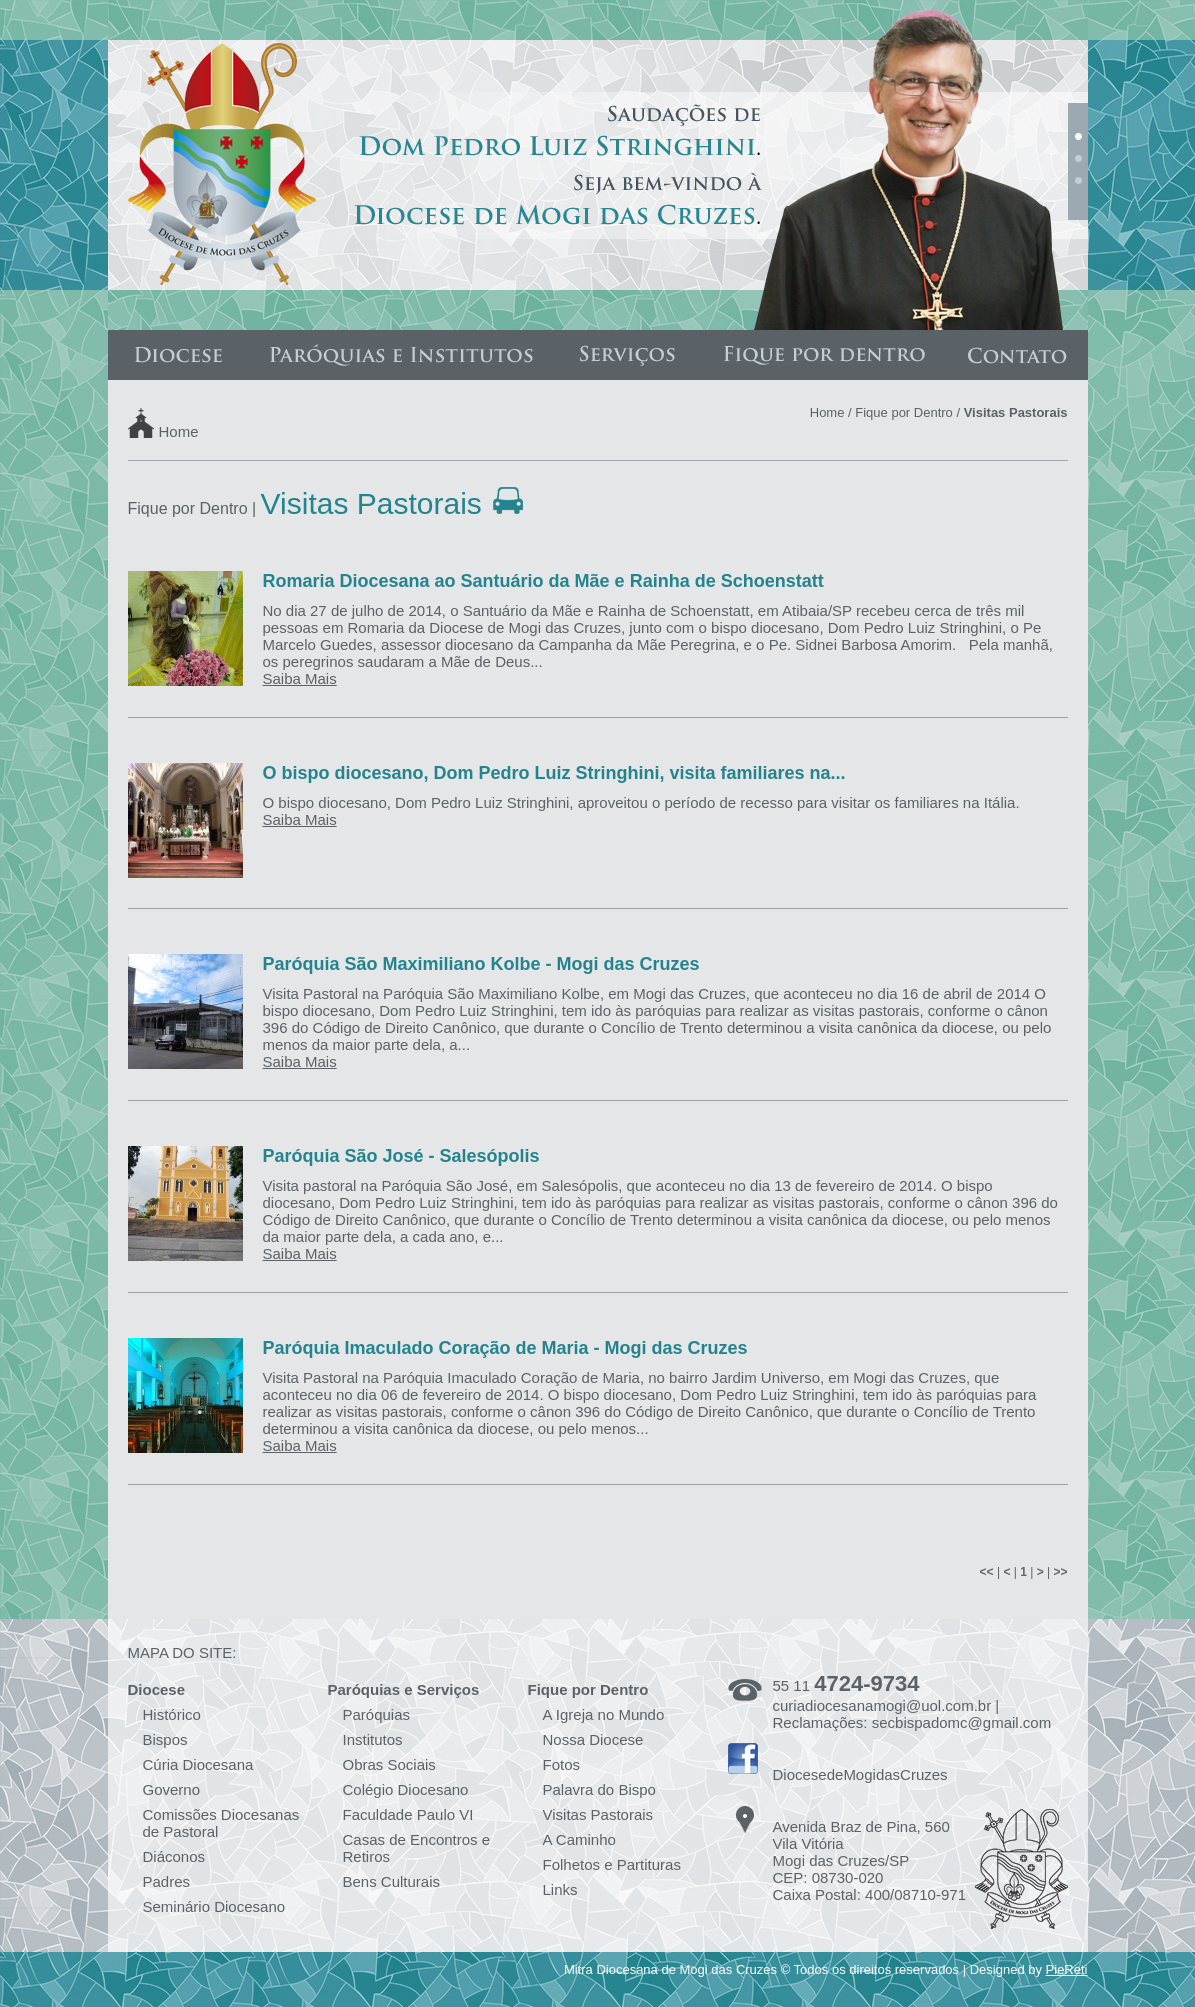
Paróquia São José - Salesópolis (401, 1156)
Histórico (172, 1714)
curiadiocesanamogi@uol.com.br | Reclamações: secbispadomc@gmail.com (912, 1714)
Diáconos (174, 1856)
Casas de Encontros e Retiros (417, 1848)
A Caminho (579, 1839)
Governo (172, 1789)
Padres (167, 1881)
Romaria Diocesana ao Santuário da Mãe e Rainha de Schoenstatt (543, 581)
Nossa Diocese (593, 1739)
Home (179, 430)
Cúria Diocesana (198, 1764)
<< (987, 1572)
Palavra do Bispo (599, 1789)
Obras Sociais (389, 1764)
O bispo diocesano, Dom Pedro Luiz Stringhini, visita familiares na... (554, 773)
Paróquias (377, 1714)
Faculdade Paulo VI (408, 1814)
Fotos (562, 1764)
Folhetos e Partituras (612, 1864)
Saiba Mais (300, 678)
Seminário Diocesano (214, 1906)
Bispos (165, 1739)
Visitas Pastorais (598, 1814)
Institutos (373, 1739)
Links (560, 1889)
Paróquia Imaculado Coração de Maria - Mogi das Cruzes (505, 1348)
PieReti (1067, 1969)
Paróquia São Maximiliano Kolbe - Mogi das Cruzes (481, 964)
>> (1060, 1572)
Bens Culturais (392, 1881)
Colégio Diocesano (406, 1789)
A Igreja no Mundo (604, 1714)
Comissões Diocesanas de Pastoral (221, 1823)
